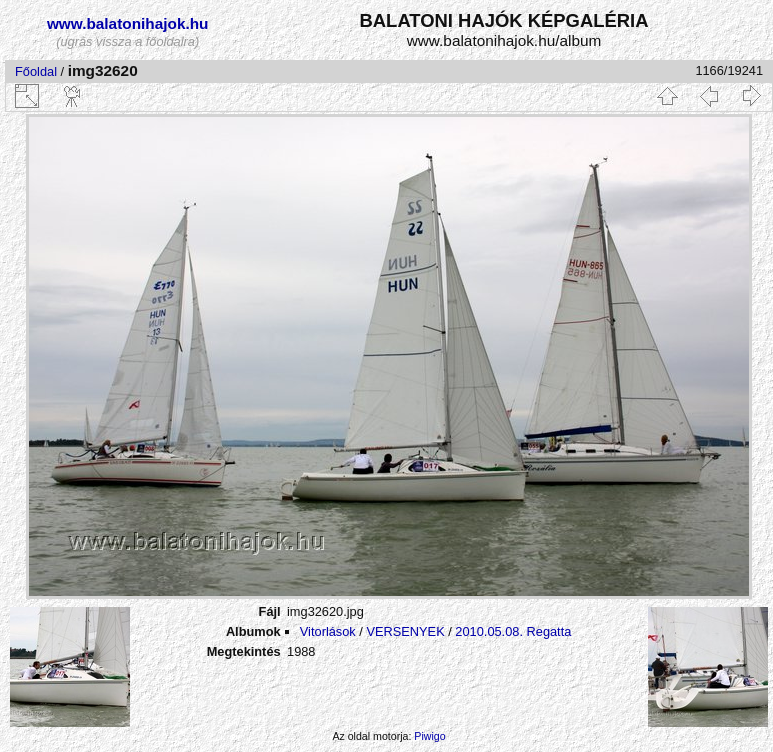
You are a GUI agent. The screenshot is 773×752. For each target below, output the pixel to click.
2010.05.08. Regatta (513, 631)
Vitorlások (328, 631)
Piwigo (429, 736)
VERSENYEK (405, 631)
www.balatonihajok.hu (128, 23)
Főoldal (36, 71)
